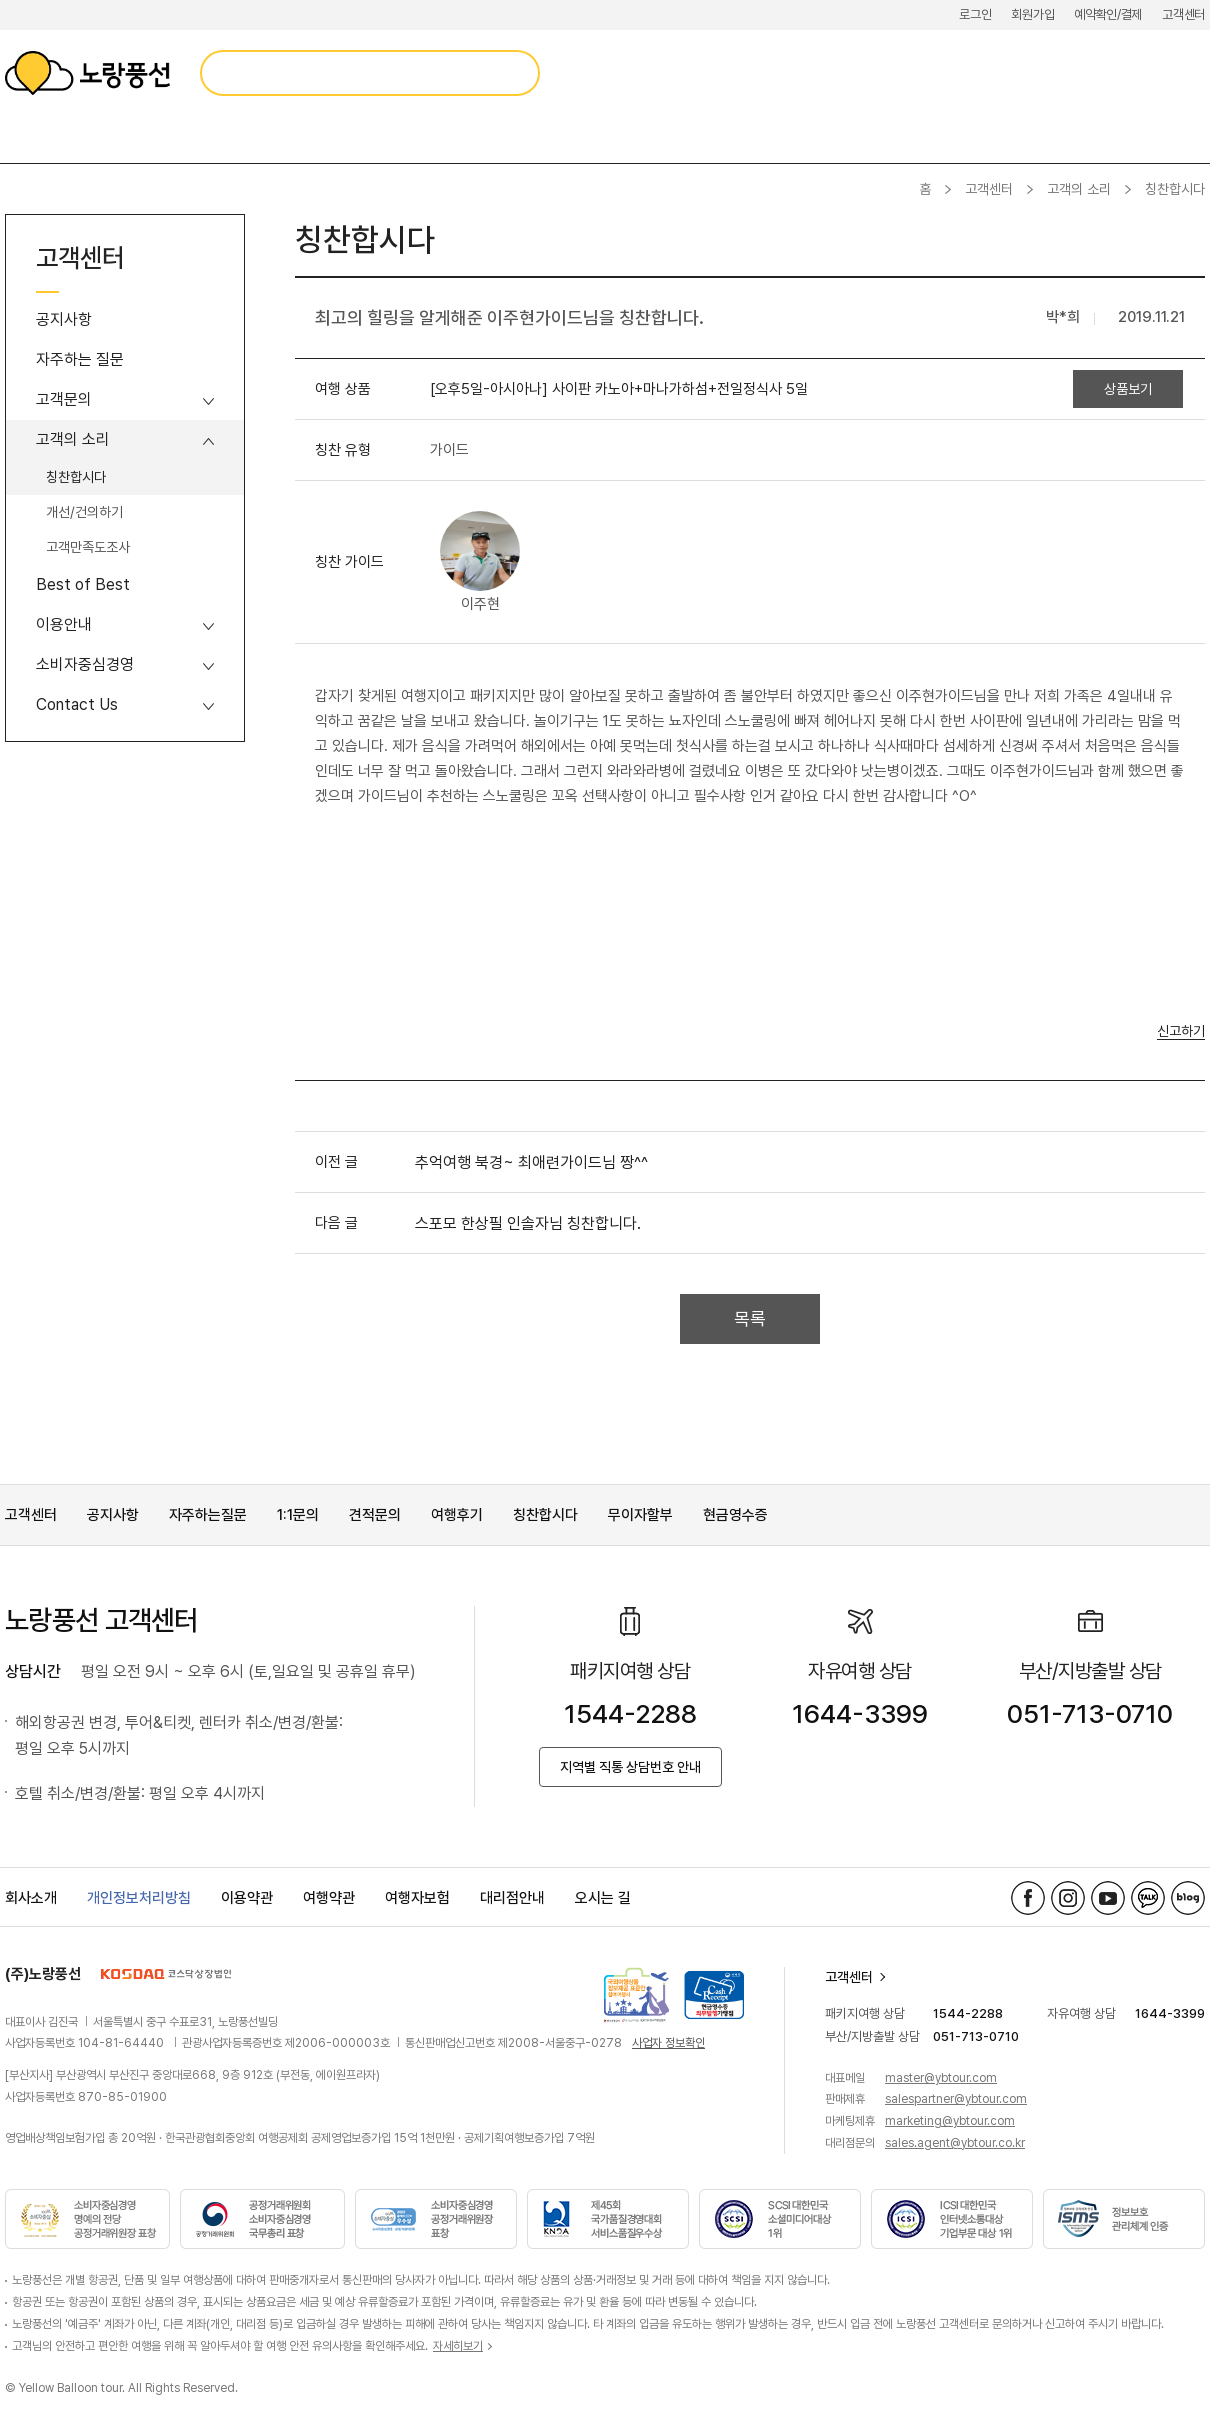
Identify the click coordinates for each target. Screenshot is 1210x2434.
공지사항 (64, 319)
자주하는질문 (208, 1515)
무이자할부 (640, 1515)
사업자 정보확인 (668, 2043)
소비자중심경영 (85, 664)
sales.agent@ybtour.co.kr (955, 2143)
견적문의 (375, 1515)
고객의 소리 (1079, 189)
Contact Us (77, 704)
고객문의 (64, 399)
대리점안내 (512, 1898)
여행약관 (329, 1898)
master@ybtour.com (941, 2078)
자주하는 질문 (80, 359)
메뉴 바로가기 (0, 0)
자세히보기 (458, 2346)
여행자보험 (417, 1898)
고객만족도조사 (88, 547)
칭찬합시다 (76, 477)
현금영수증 (735, 1515)
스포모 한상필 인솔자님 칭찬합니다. (528, 1223)
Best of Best (83, 584)
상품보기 (1128, 389)
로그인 (975, 14)
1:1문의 (298, 1515)
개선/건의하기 (84, 512)
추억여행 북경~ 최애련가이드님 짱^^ (531, 1162)
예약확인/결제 (1108, 14)
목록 (750, 1318)
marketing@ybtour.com (950, 2121)
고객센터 (1183, 14)
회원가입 (1032, 14)
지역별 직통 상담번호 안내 (630, 1767)
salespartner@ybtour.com (956, 2099)
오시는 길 (603, 1898)
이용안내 (64, 624)
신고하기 (1181, 1031)
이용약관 (247, 1898)
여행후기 (457, 1515)
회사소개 (31, 1898)
